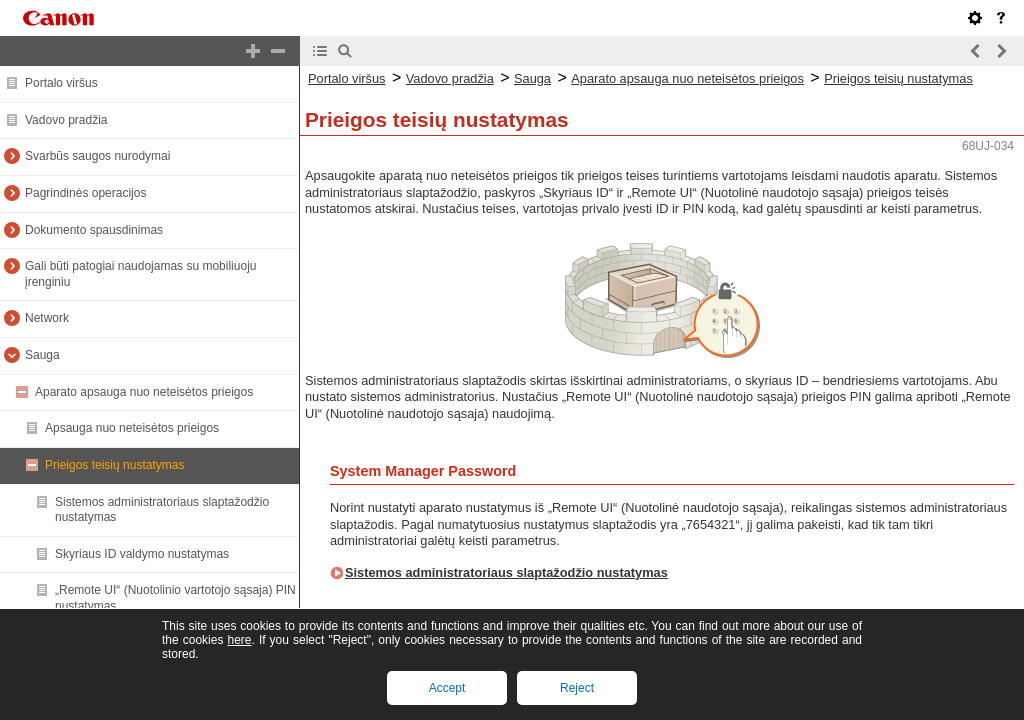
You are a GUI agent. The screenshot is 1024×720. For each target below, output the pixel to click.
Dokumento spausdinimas (94, 230)
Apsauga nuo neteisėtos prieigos (132, 428)
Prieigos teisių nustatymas (114, 465)
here (239, 640)
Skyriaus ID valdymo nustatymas (142, 554)
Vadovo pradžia (66, 120)
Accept (447, 688)
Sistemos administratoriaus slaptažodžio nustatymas (506, 572)
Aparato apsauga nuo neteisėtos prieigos (144, 392)
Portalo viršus (61, 83)
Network (47, 318)
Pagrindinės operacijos (85, 193)
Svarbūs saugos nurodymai (97, 156)
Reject (577, 688)
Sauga (42, 355)
